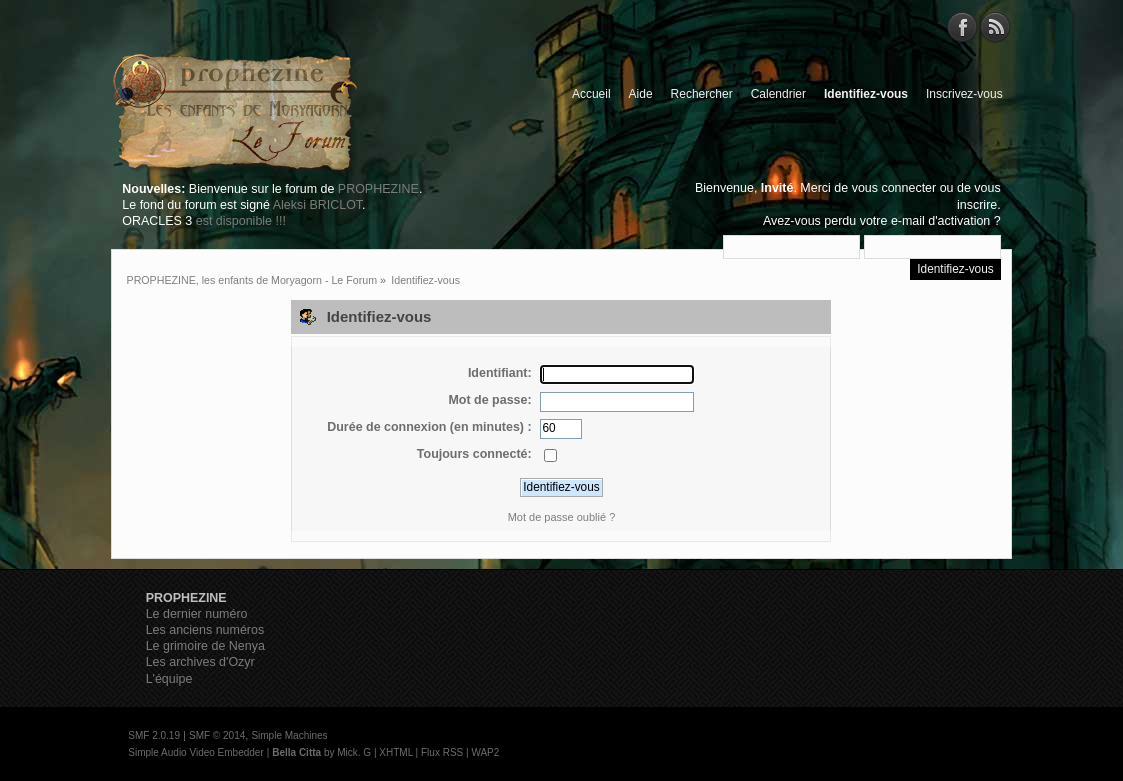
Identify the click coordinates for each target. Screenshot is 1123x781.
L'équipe (169, 679)
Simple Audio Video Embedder (195, 752)
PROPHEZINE (378, 189)
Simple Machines (289, 735)
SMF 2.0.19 (154, 735)
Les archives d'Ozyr (200, 662)
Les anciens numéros (205, 630)
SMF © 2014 (217, 735)
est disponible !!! (241, 221)
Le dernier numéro (197, 614)
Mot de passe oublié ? (562, 517)
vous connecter (894, 188)
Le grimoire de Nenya (205, 646)
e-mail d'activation (940, 221)
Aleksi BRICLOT (317, 205)
